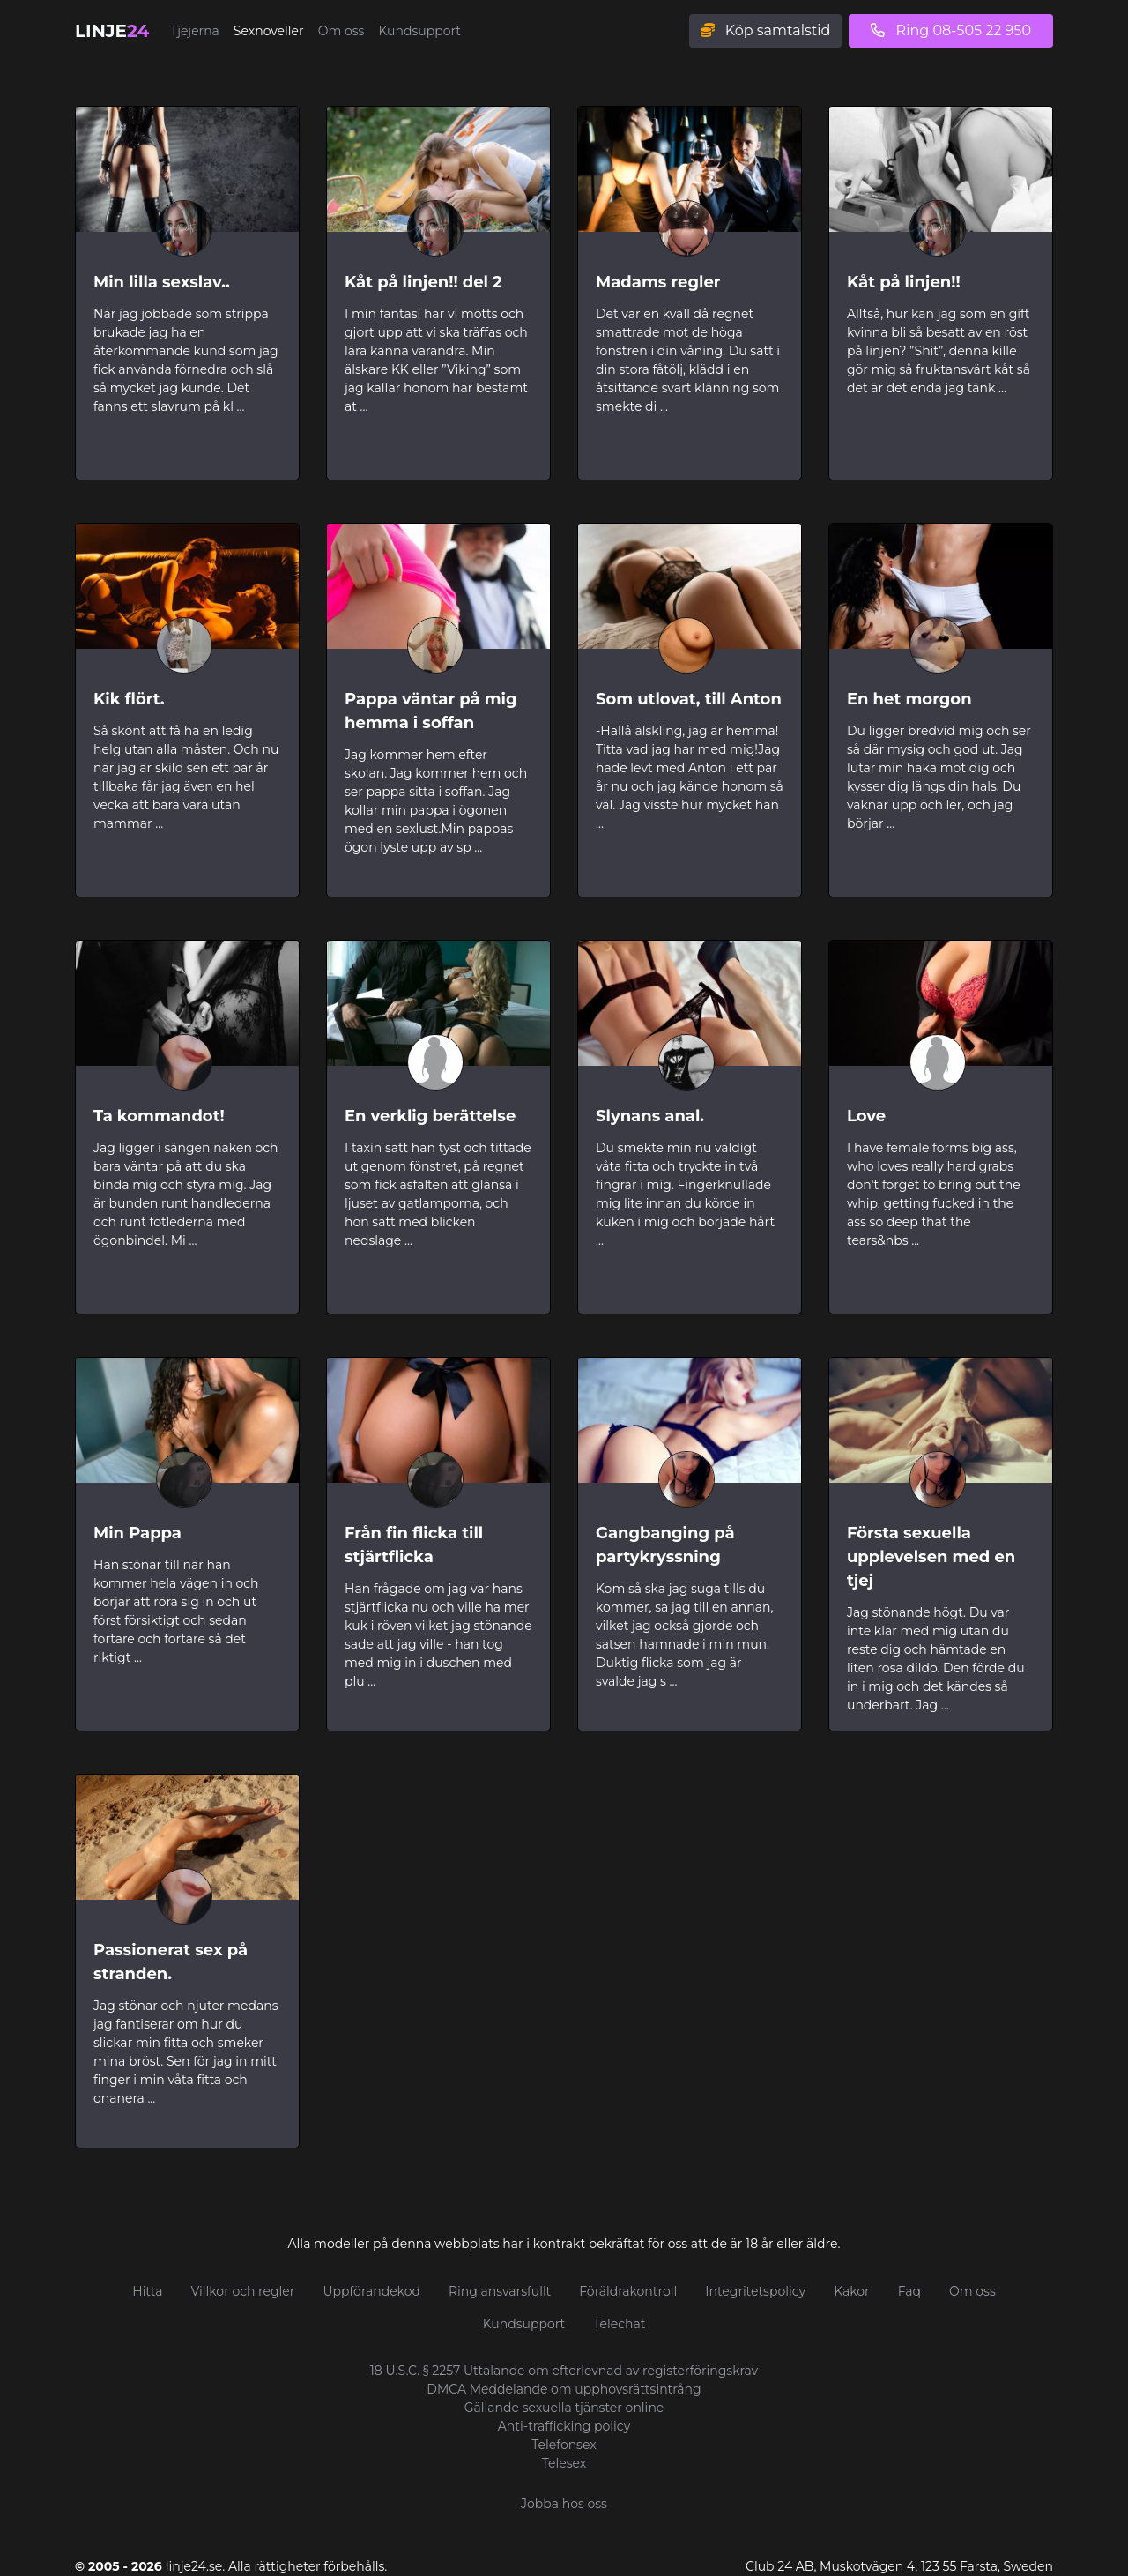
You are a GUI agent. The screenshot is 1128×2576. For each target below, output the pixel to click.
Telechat (619, 2324)
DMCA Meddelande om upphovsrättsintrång (564, 2389)
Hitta (147, 2291)
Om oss (341, 31)
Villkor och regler (242, 2291)
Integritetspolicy (755, 2291)
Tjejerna (194, 31)
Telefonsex (563, 2445)
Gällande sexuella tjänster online (564, 2408)
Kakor (852, 2291)
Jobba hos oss (564, 2504)
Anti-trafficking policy (564, 2426)
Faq (909, 2291)
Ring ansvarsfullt (500, 2291)
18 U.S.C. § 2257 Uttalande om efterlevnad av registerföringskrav (564, 2371)
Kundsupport (419, 31)
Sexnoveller (269, 31)
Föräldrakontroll (628, 2291)
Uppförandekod (371, 2291)
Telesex (564, 2463)
